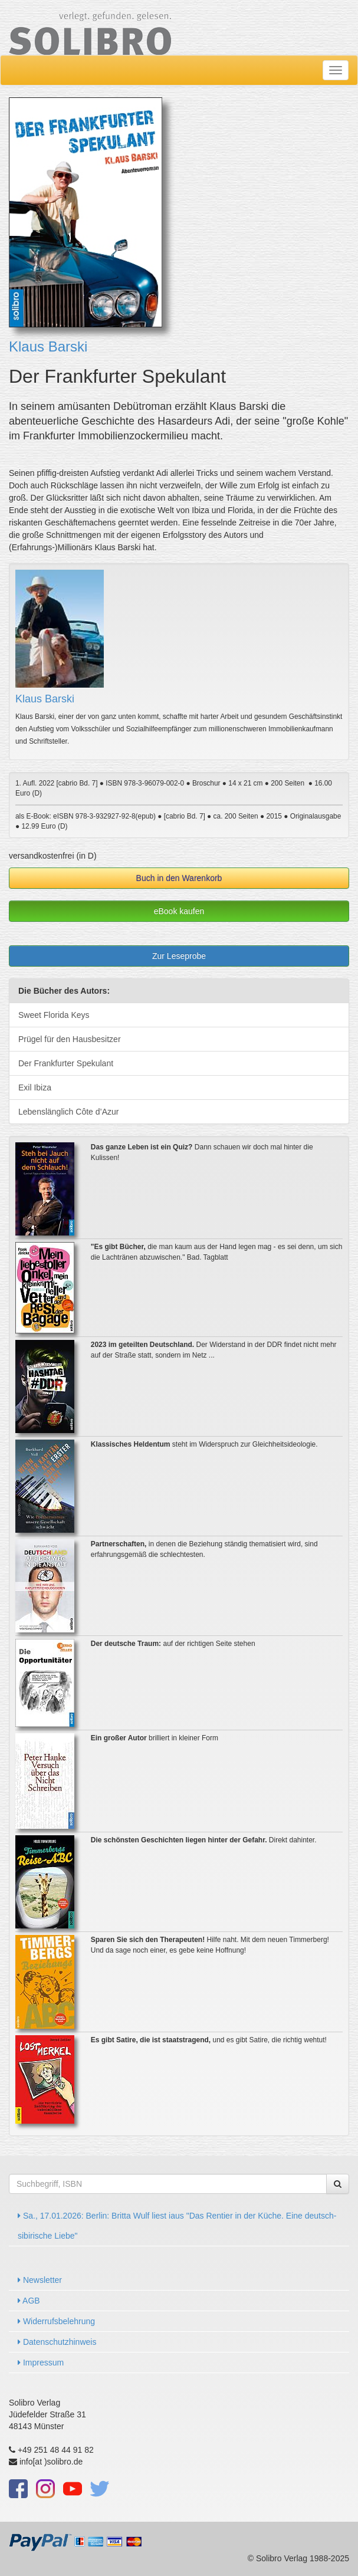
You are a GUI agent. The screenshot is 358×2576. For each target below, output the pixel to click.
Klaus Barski (48, 346)
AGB (29, 2300)
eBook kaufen (179, 911)
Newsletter (40, 2280)
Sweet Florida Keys (54, 1015)
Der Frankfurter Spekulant (65, 1063)
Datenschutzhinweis (57, 2342)
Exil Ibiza (34, 1087)
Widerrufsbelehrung (56, 2321)
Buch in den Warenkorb (179, 878)
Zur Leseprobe (179, 956)
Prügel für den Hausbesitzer (69, 1039)
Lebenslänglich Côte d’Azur (68, 1111)
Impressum (41, 2362)
